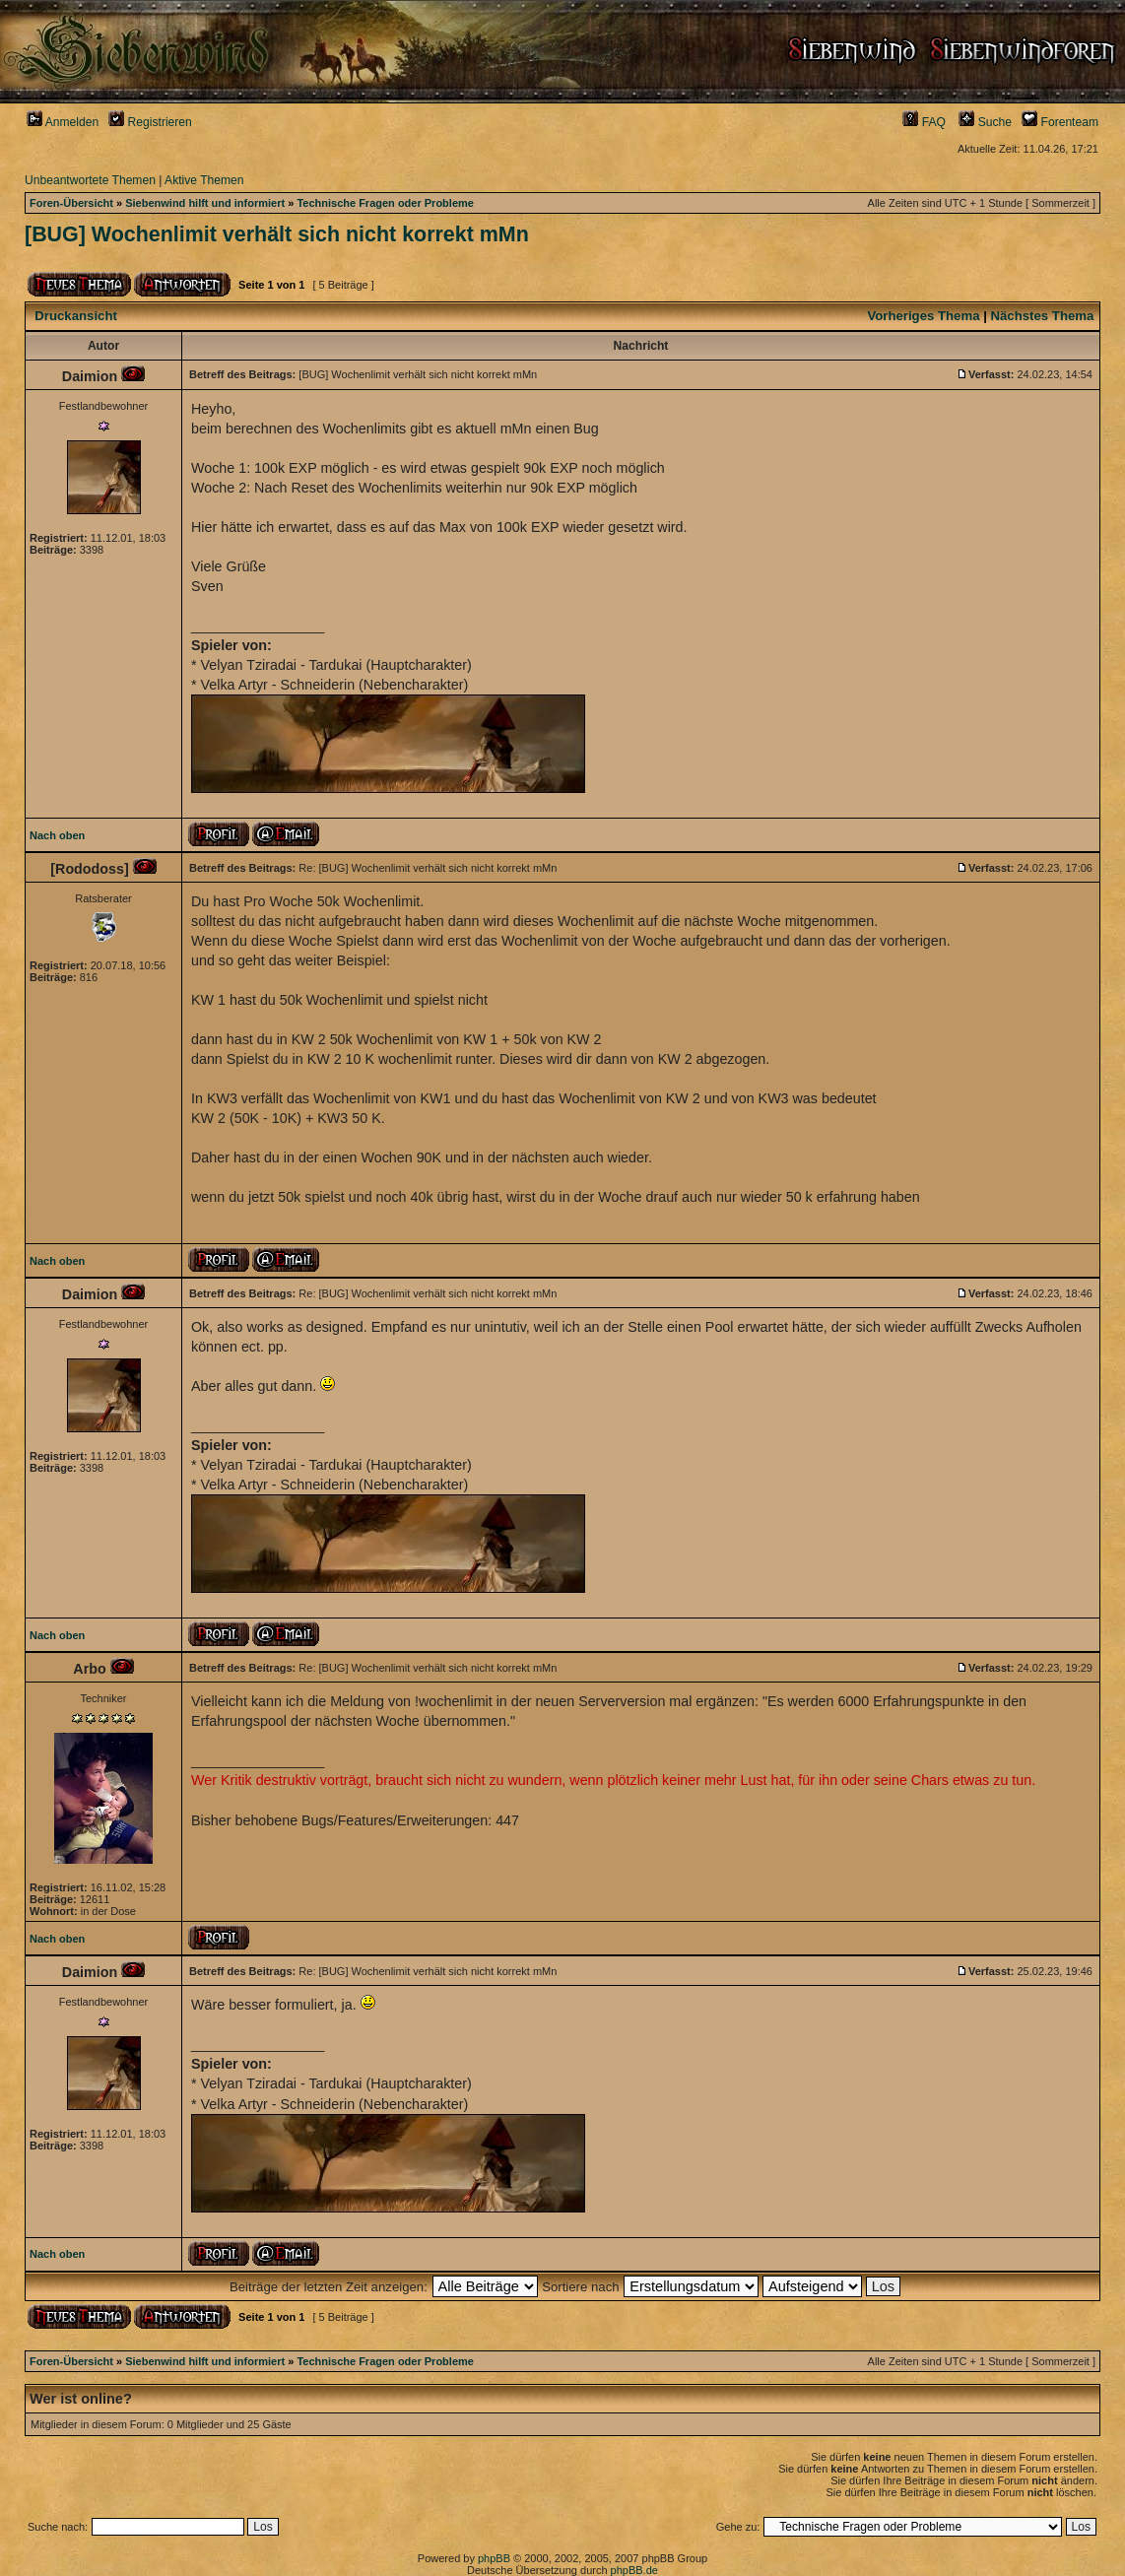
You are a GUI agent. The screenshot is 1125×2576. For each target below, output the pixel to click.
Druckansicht (75, 315)
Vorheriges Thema (923, 315)
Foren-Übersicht (71, 203)
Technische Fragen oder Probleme (385, 203)
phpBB (494, 2558)
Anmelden (63, 122)
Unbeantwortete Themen (90, 180)
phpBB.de (634, 2570)
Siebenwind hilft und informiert (205, 203)
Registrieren (150, 122)
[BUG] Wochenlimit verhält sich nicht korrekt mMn (277, 234)
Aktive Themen (204, 180)
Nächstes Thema (1042, 315)
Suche (985, 122)
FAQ (924, 122)
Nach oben (57, 835)
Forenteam (1060, 122)
